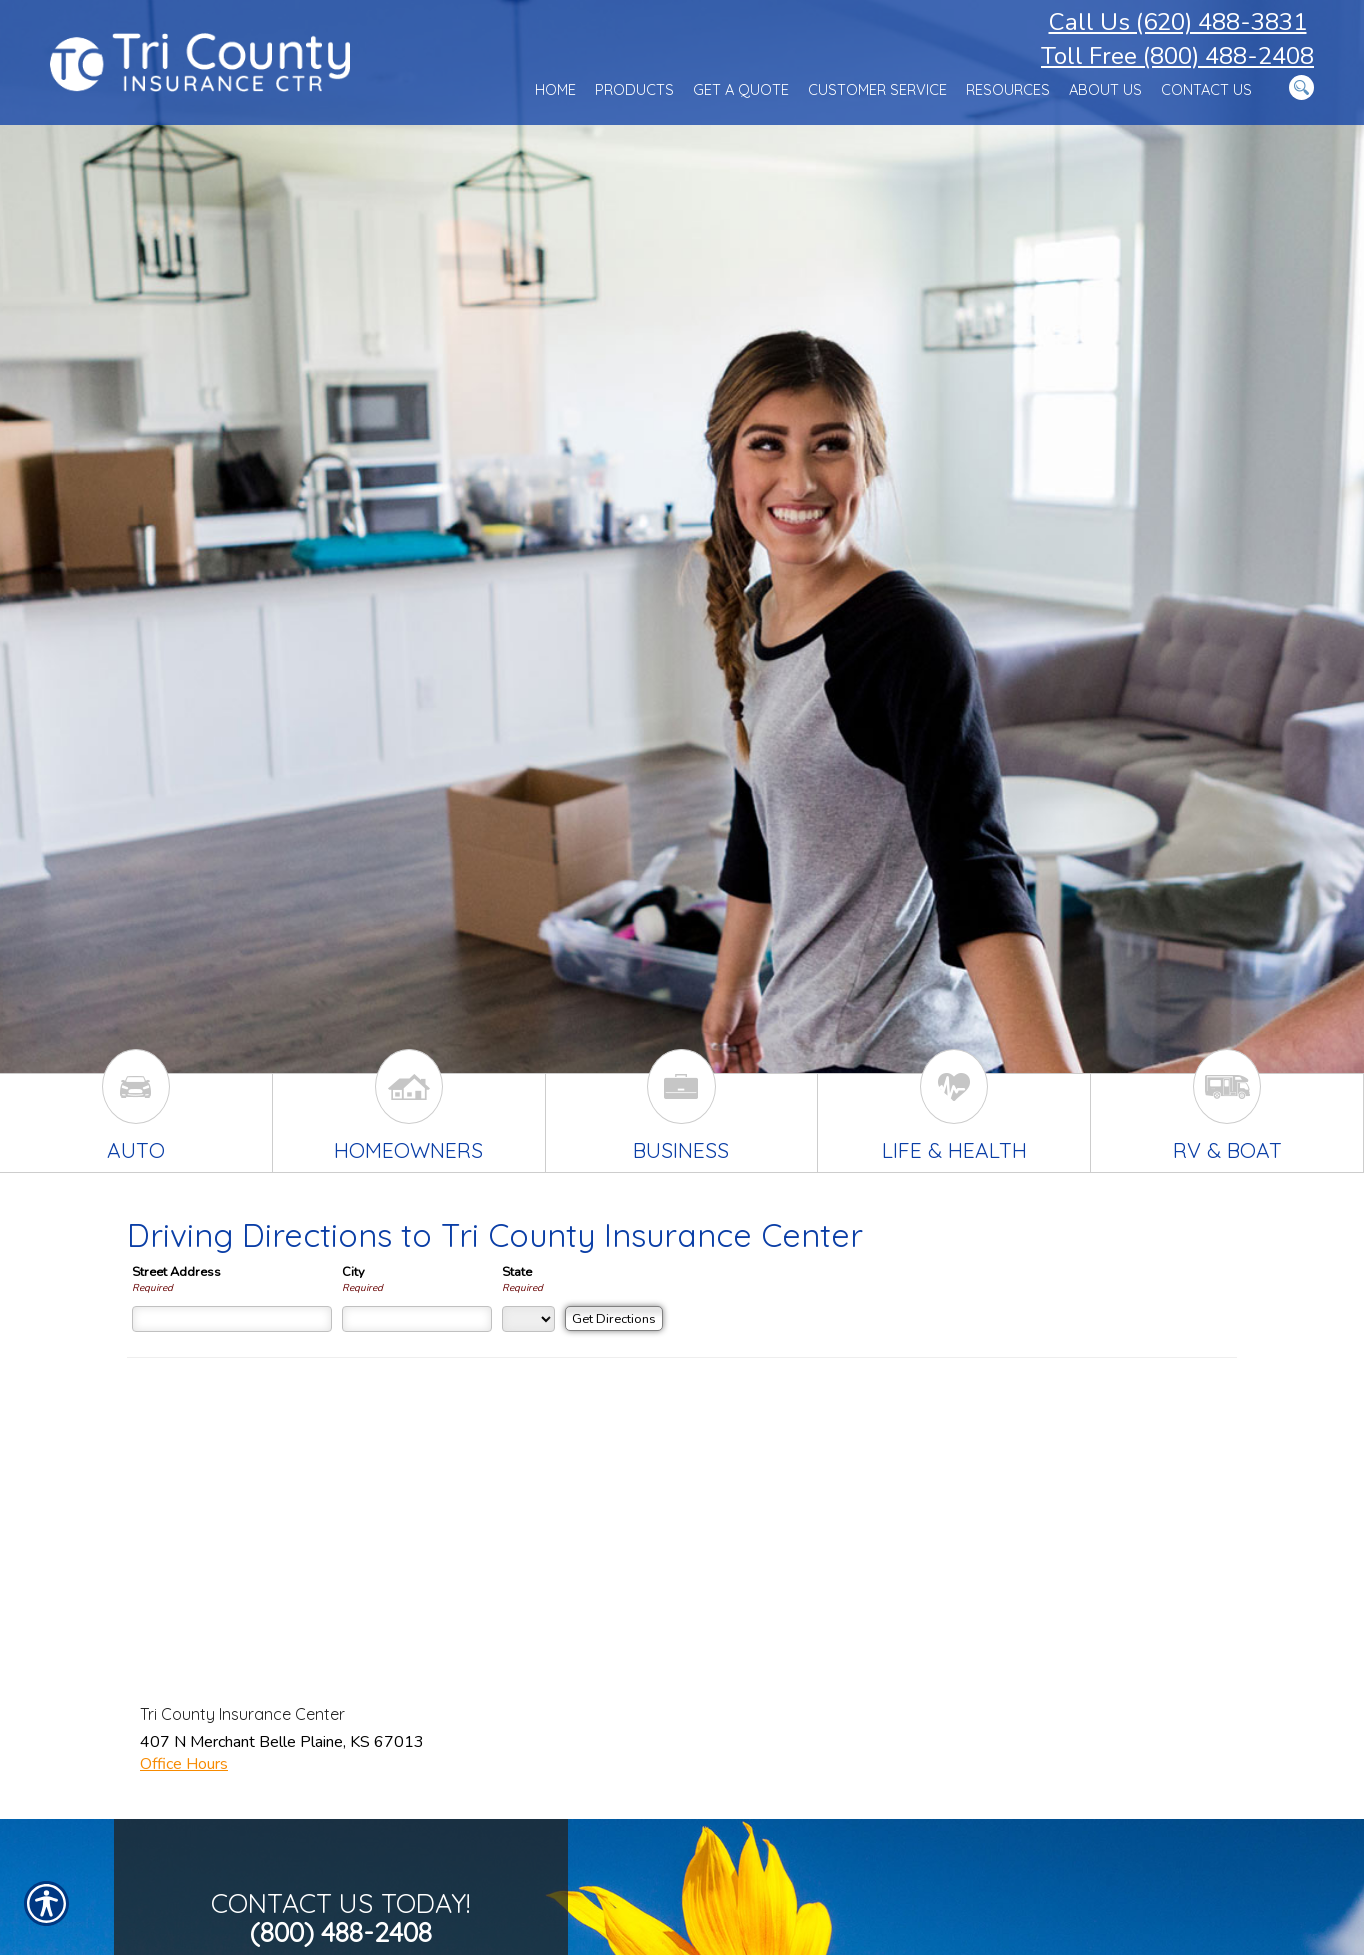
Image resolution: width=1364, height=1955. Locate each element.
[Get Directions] (614, 1318)
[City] (417, 1319)
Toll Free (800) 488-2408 (1177, 56)
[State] (528, 1319)
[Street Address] (232, 1319)
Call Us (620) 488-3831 (1178, 22)
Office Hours (184, 1764)
